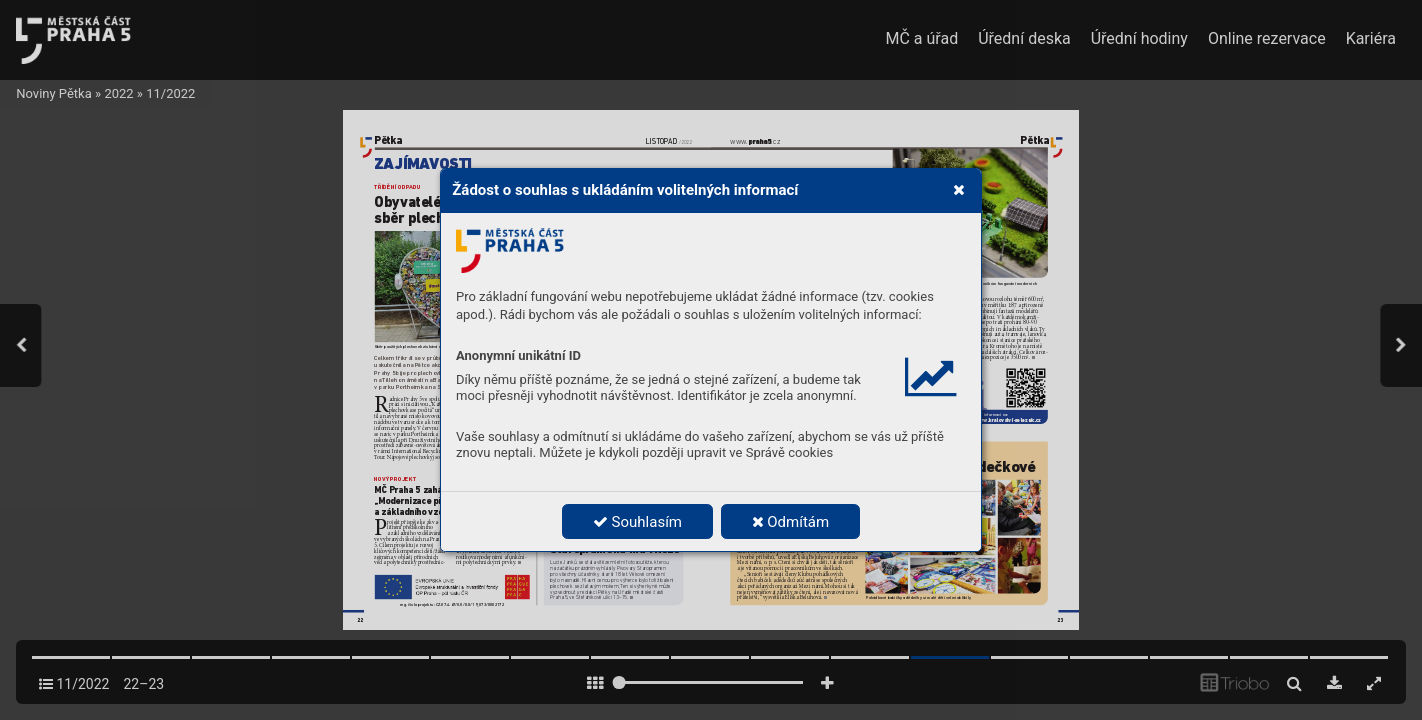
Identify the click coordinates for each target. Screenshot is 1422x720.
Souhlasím (637, 522)
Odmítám (791, 522)
